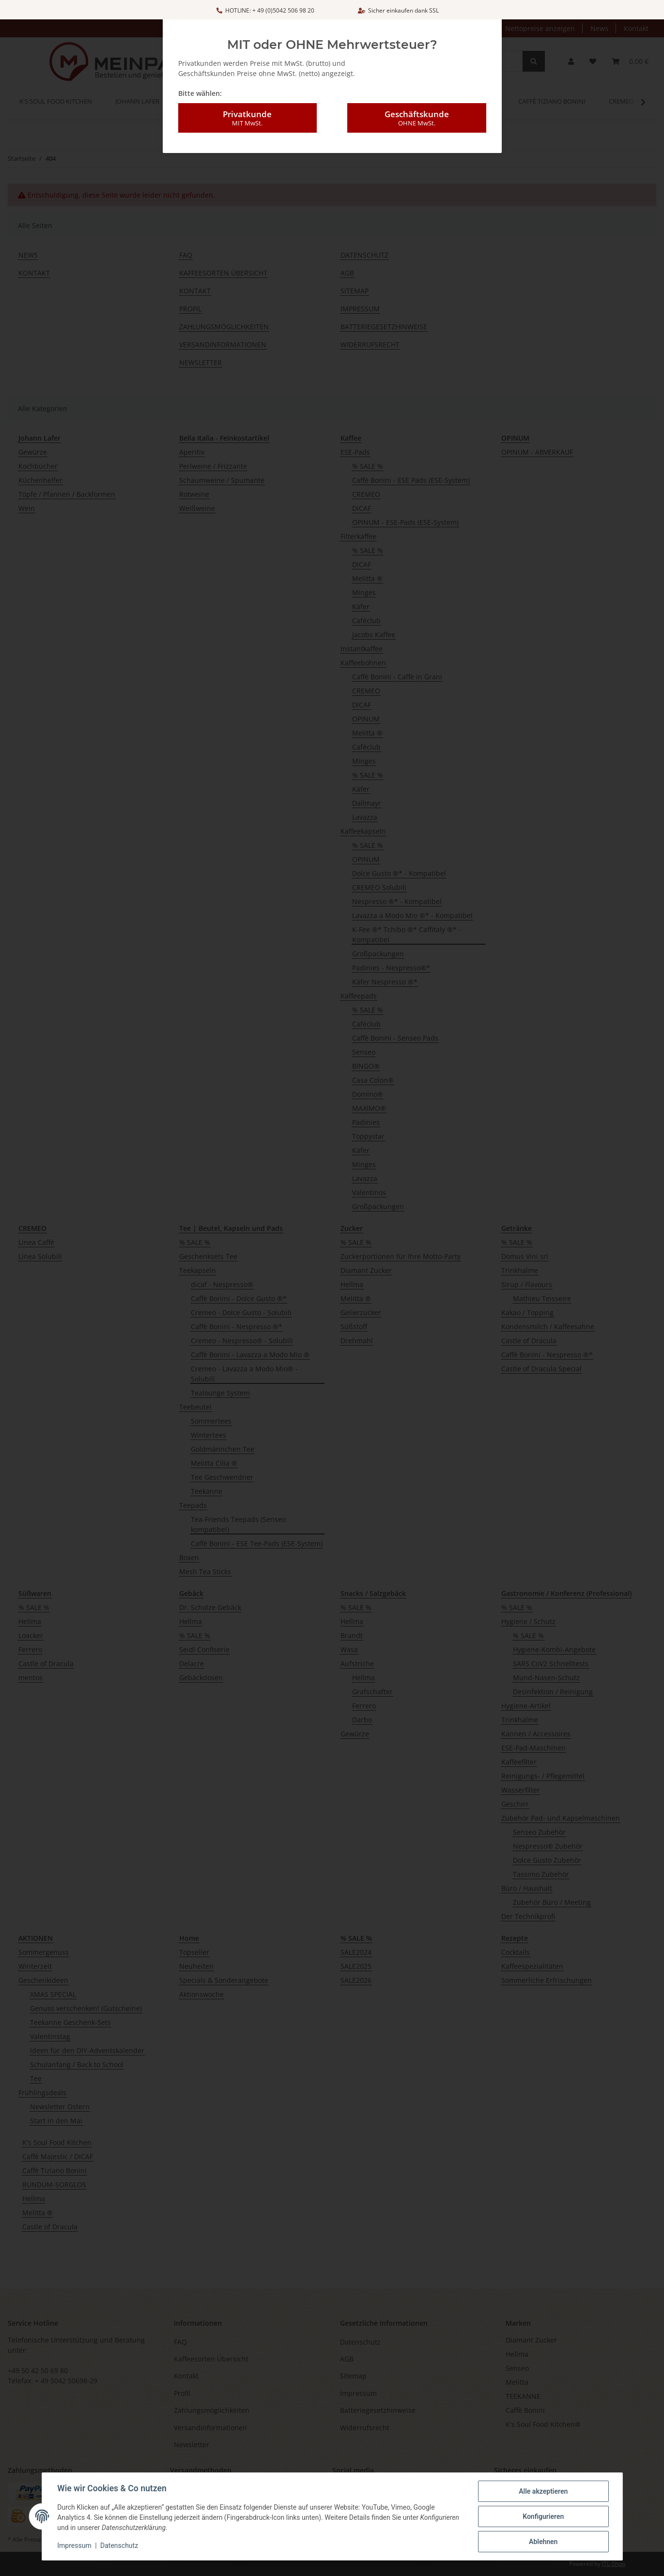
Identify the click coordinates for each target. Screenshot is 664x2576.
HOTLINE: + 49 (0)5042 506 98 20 (265, 10)
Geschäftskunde (416, 109)
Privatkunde (247, 109)
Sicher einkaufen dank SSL (398, 10)
